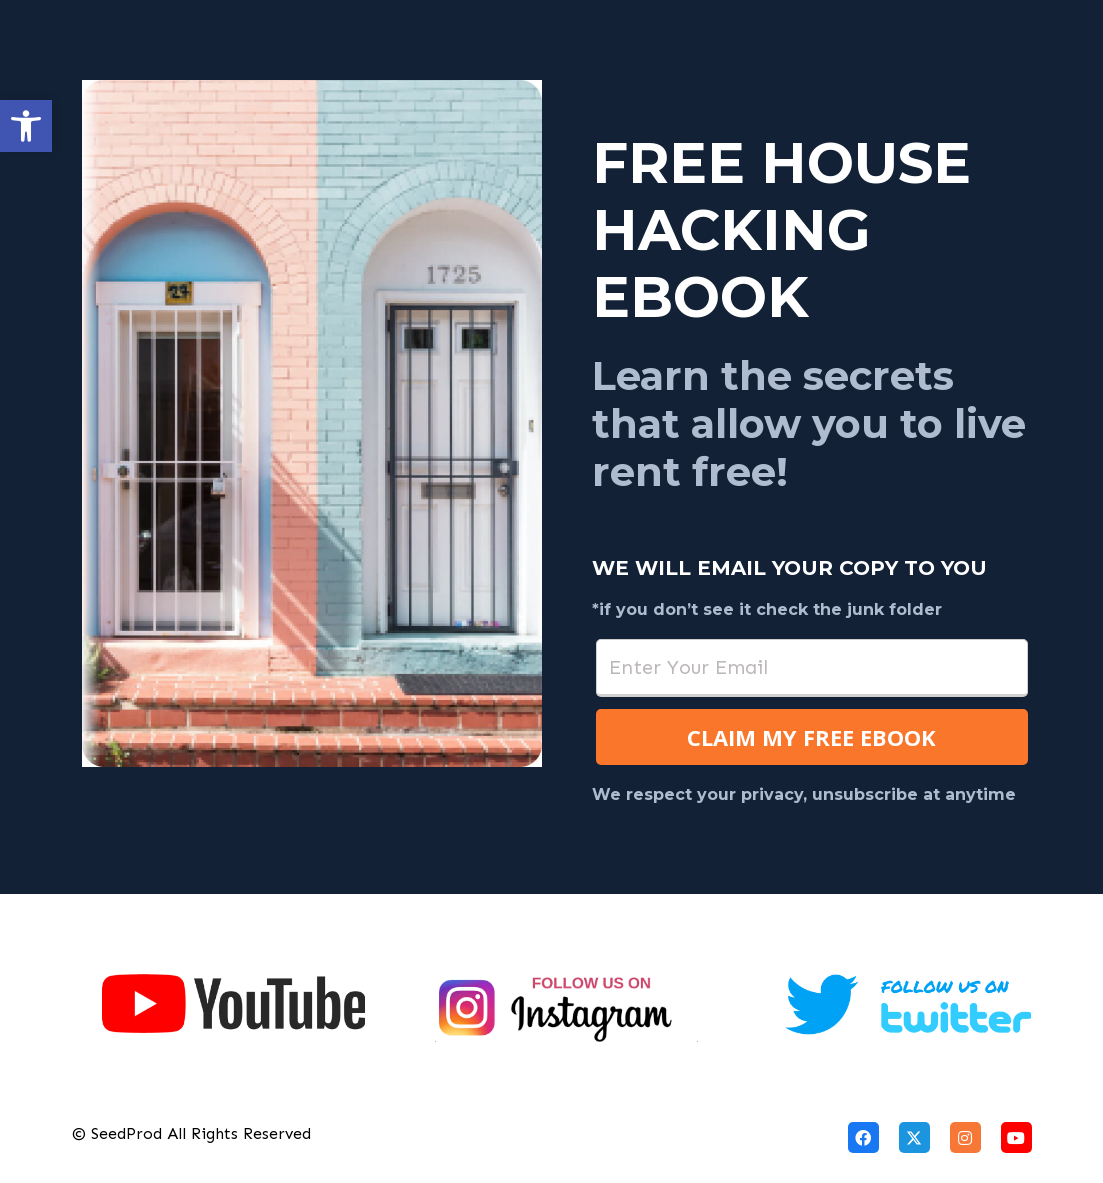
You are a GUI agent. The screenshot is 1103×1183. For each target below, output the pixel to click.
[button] (26, 126)
